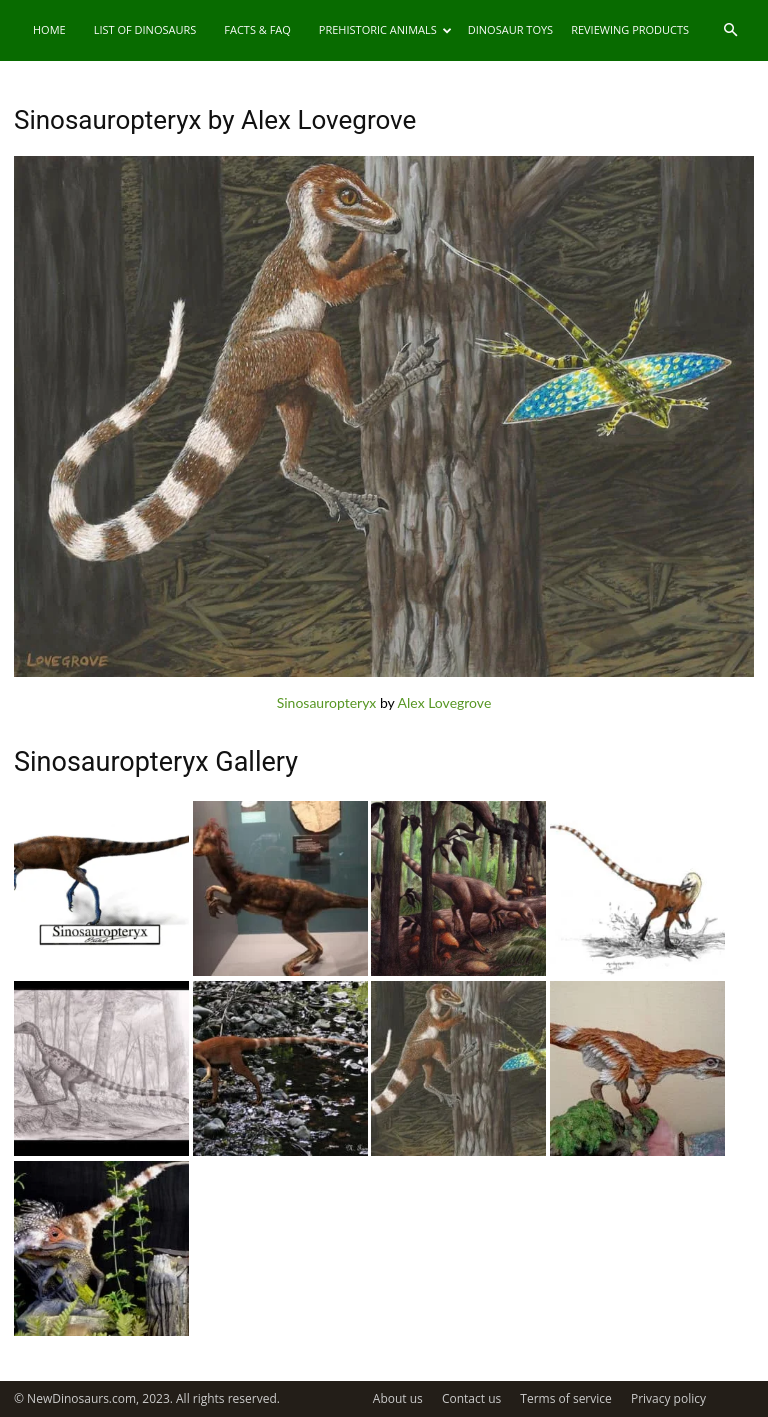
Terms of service (565, 1398)
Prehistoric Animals (385, 29)
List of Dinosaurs (145, 29)
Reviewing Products (630, 29)
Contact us (471, 1398)
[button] (730, 30)
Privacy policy (668, 1398)
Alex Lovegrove (445, 702)
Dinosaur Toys (510, 29)
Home (49, 29)
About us (398, 1398)
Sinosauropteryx (327, 702)
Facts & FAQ (257, 29)
